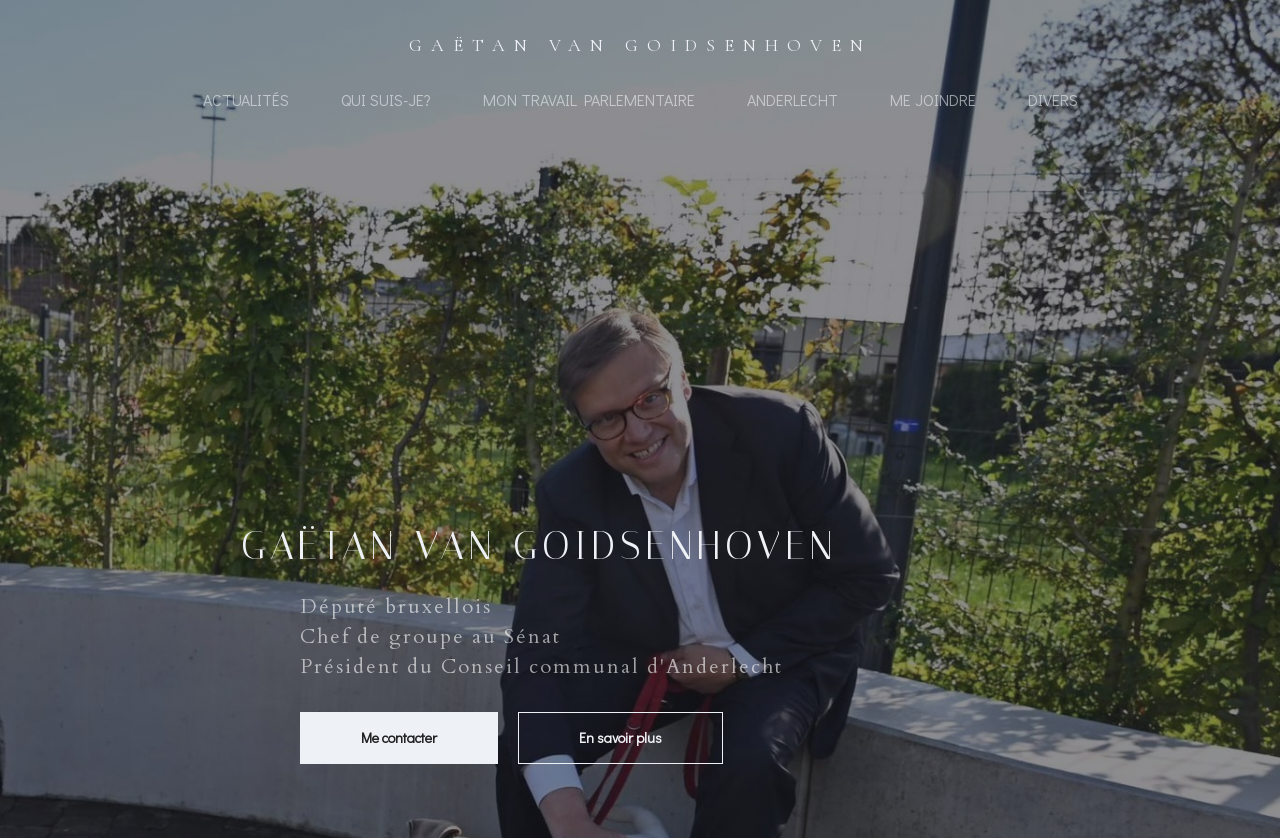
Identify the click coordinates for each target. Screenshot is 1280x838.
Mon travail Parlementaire (589, 99)
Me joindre (933, 99)
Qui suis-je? (386, 99)
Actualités (246, 99)
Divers (1053, 99)
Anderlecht (792, 99)
